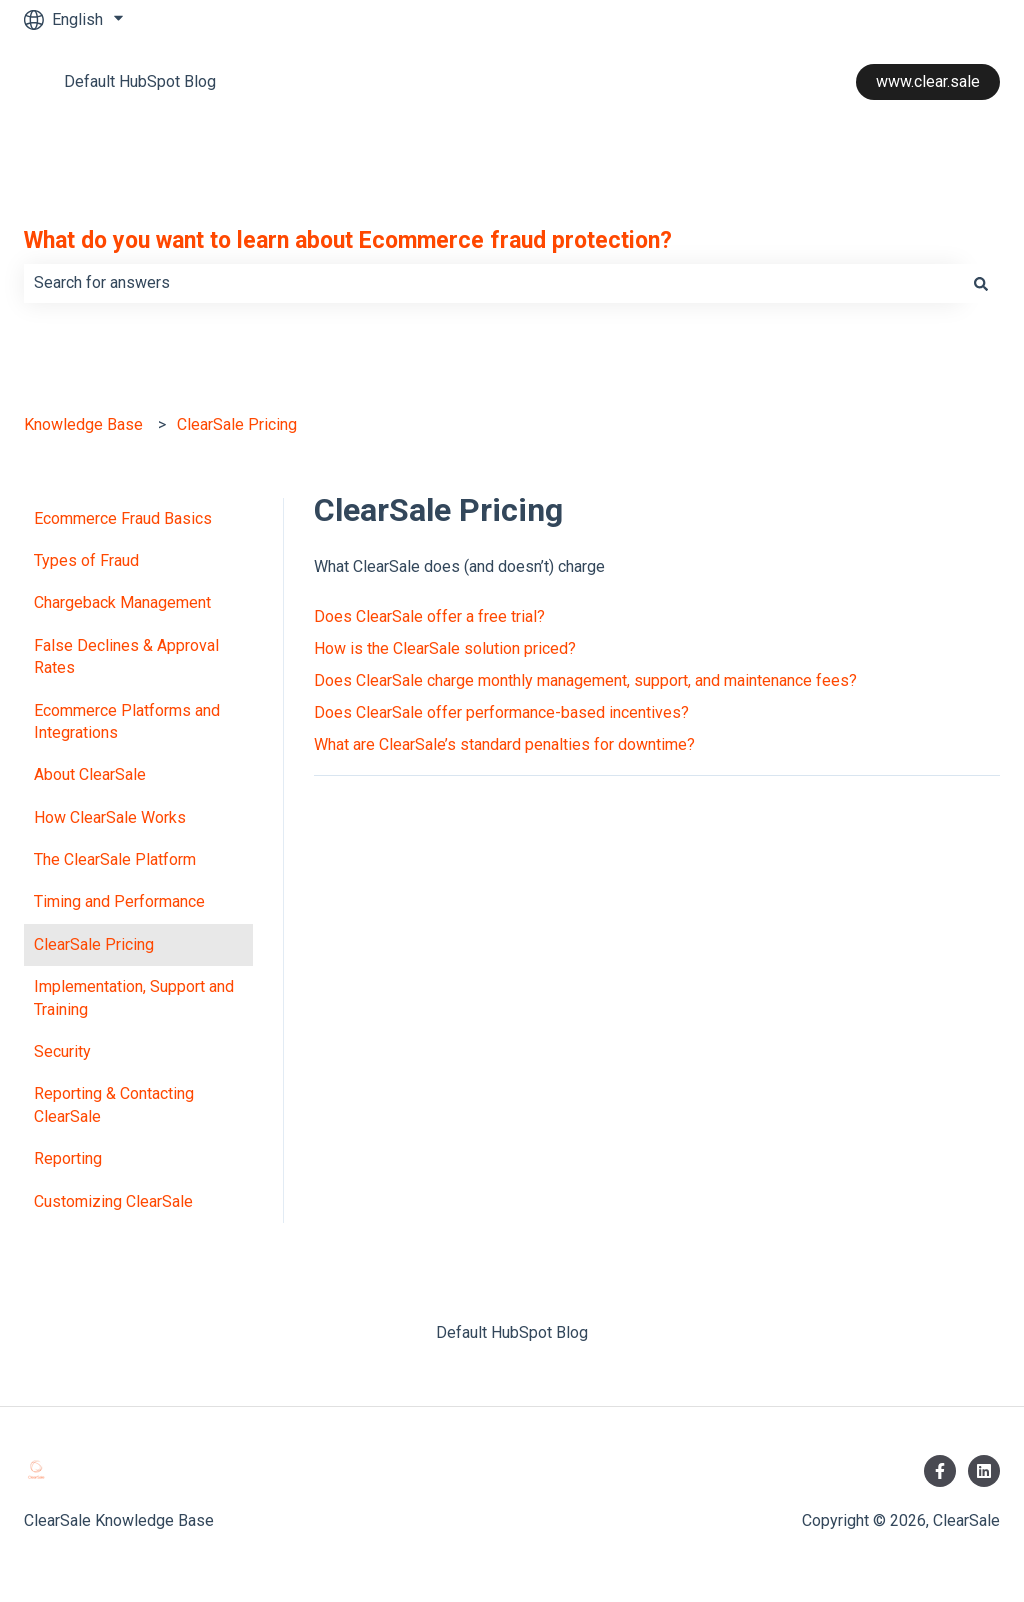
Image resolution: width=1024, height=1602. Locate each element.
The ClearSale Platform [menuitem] (115, 859)
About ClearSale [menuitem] (90, 774)
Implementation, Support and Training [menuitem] (134, 997)
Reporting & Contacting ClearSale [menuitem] (114, 1104)
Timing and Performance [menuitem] (119, 901)
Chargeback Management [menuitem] (122, 602)
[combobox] (493, 283)
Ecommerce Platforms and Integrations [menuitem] (127, 721)
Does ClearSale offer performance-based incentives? (501, 712)
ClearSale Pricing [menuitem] (94, 944)
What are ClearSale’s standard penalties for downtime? (504, 744)
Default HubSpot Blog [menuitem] (512, 1332)
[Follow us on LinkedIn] (984, 1471)
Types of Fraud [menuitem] (86, 560)
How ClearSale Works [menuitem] (110, 817)
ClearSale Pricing (237, 424)
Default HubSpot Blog (140, 81)
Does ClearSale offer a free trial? (429, 616)
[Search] (981, 283)
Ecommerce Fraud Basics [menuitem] (123, 518)
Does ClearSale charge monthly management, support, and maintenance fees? (585, 680)
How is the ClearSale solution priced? (445, 648)
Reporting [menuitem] (68, 1158)
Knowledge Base (83, 424)
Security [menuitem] (62, 1051)
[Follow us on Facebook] (940, 1471)
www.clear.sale (928, 81)
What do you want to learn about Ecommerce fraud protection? (348, 240)
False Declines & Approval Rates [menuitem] (126, 656)
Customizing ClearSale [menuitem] (113, 1201)
